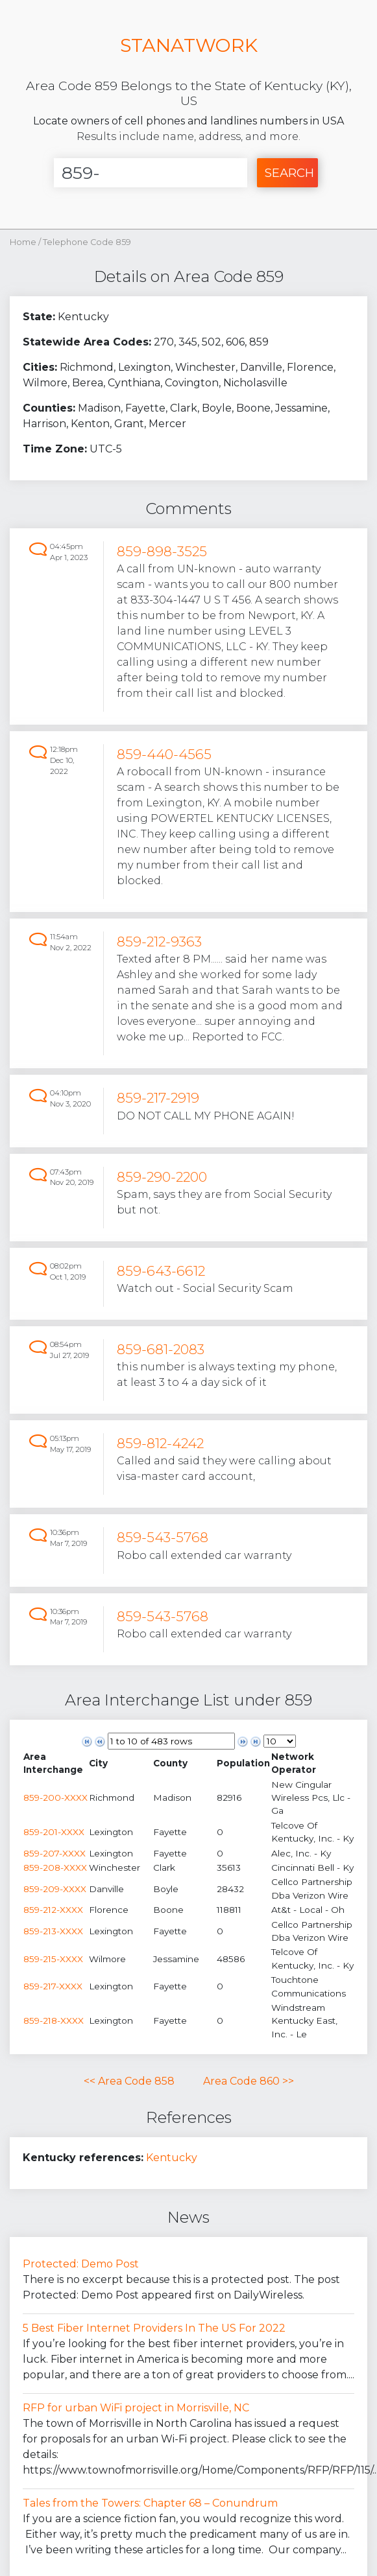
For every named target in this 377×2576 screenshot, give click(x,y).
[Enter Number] (150, 172)
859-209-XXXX (54, 1889)
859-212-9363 (159, 941)
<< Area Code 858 (129, 2081)
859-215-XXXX (53, 1959)
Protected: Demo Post (81, 2264)
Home (23, 242)
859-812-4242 (160, 1443)
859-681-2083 (160, 1349)
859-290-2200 (162, 1177)
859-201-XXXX (53, 1832)
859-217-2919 (158, 1098)
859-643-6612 (161, 1271)
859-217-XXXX (52, 1986)
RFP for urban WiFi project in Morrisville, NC (136, 2408)
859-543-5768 (162, 1537)
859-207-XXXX (54, 1853)
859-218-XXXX (53, 2020)
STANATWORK (189, 45)
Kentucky (171, 2157)
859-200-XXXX (55, 1797)
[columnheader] (56, 1763)
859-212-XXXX (53, 1909)
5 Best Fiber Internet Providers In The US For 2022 (154, 2328)
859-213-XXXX (53, 1931)
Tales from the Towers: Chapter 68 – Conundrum (150, 2503)
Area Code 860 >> (248, 2081)
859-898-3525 (162, 551)
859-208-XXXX (55, 1867)
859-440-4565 (164, 754)
